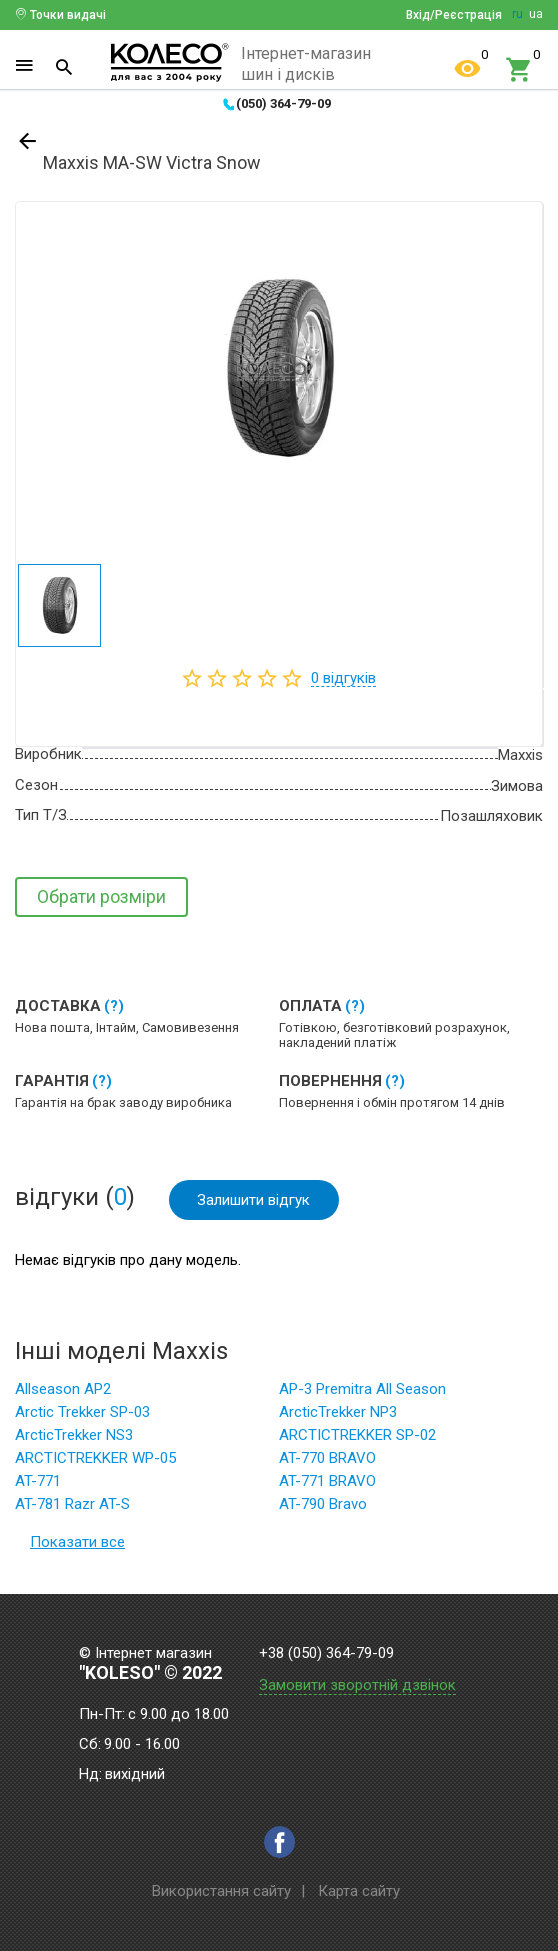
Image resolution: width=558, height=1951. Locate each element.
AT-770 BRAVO (327, 1461)
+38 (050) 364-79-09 (326, 1653)
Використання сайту (221, 1891)
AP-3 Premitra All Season (362, 1392)
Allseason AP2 (63, 1392)
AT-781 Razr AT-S (72, 1507)
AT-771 (38, 1484)
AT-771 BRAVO (327, 1484)
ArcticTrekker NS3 (74, 1438)
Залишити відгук (255, 1200)
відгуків (343, 678)
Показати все (77, 1545)
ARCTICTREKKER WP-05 (95, 1461)
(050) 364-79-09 (283, 103)
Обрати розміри (101, 896)
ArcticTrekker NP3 (338, 1415)
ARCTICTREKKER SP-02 (357, 1438)
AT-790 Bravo (323, 1507)
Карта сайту (359, 1891)
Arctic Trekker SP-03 (82, 1415)
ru (517, 14)
